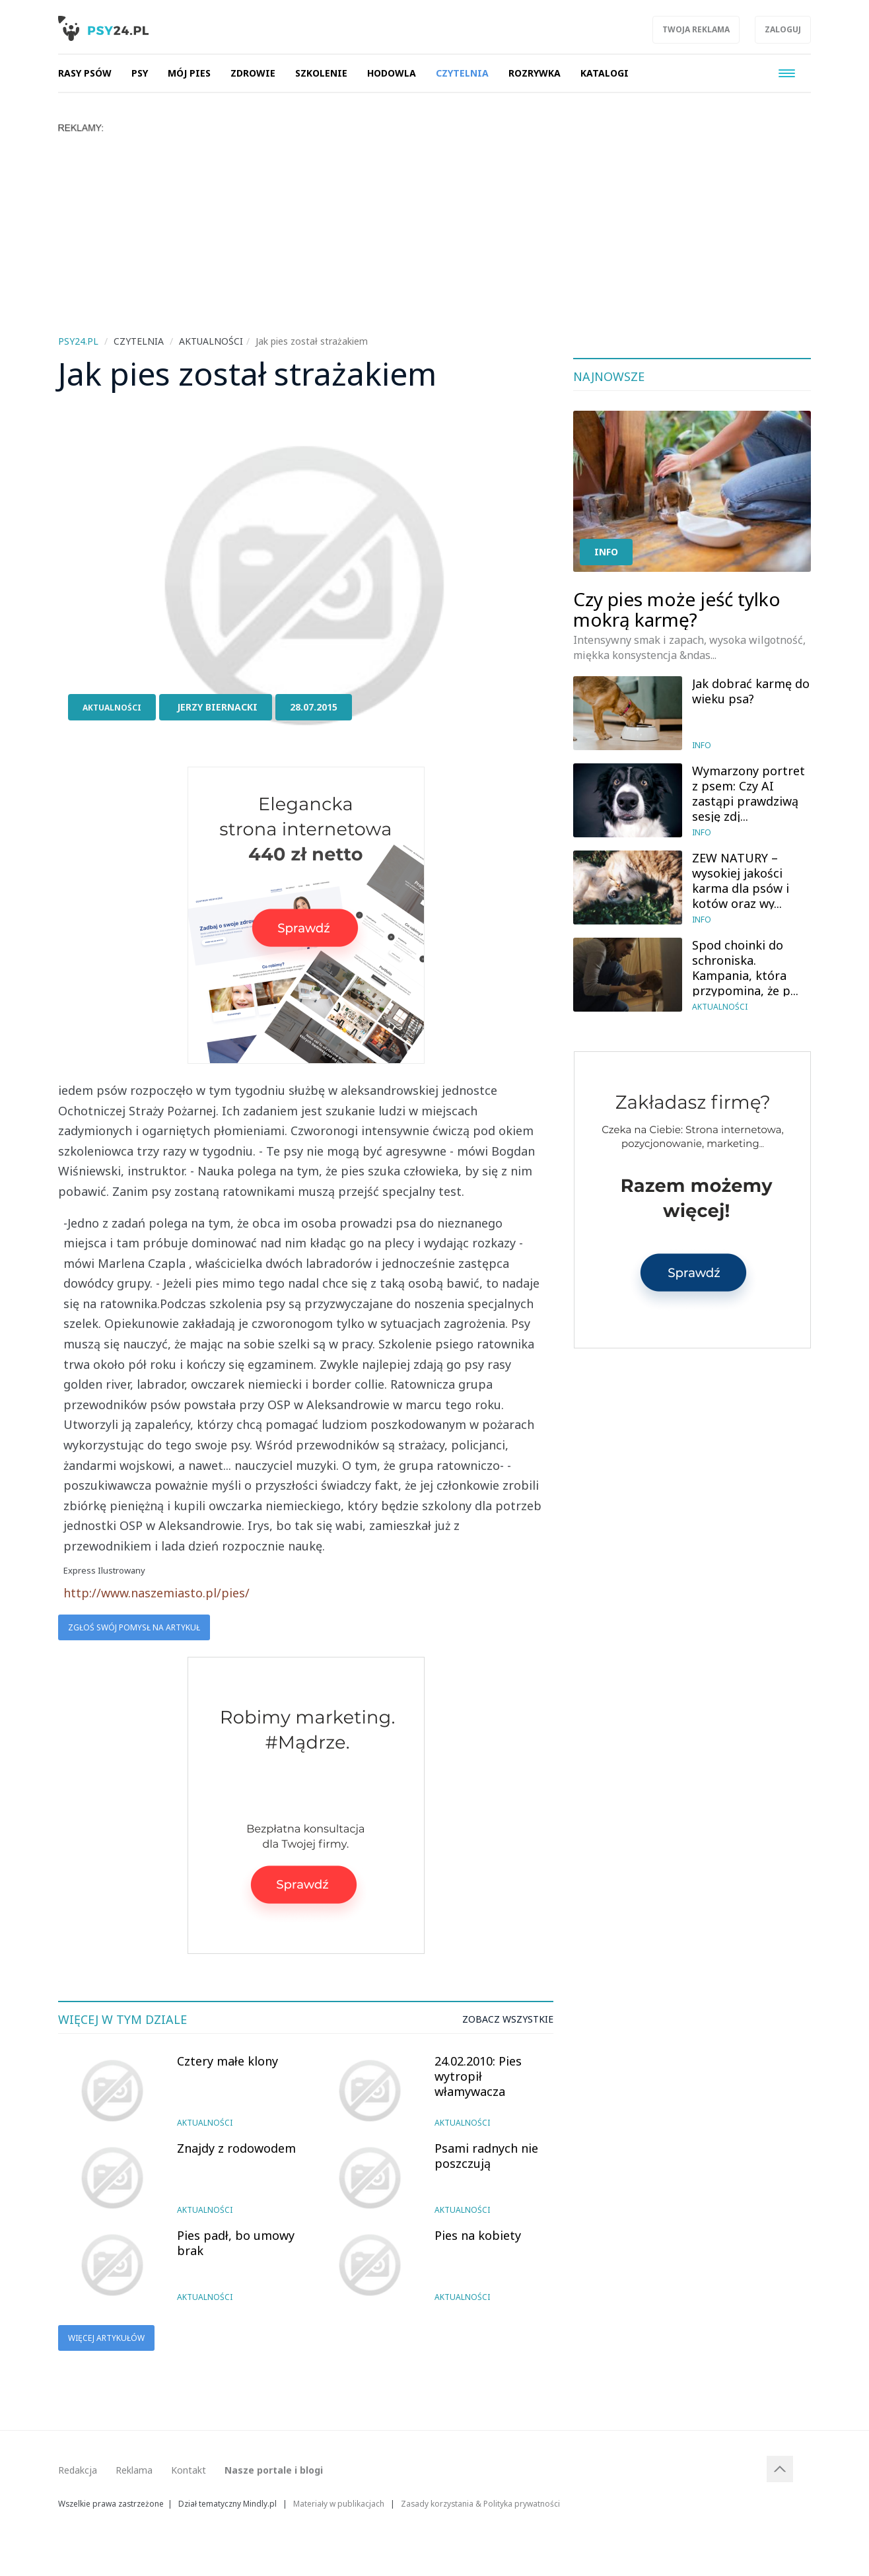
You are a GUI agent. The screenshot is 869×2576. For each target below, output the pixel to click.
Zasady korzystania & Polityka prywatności (480, 2503)
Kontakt (188, 2470)
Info (606, 551)
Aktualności (112, 707)
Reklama (134, 2470)
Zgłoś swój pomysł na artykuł (134, 1627)
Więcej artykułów (106, 2338)
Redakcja (77, 2470)
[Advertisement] (434, 232)
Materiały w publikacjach (338, 2503)
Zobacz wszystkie (507, 2019)
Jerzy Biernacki (217, 707)
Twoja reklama (696, 29)
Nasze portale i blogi (274, 2470)
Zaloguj (783, 29)
